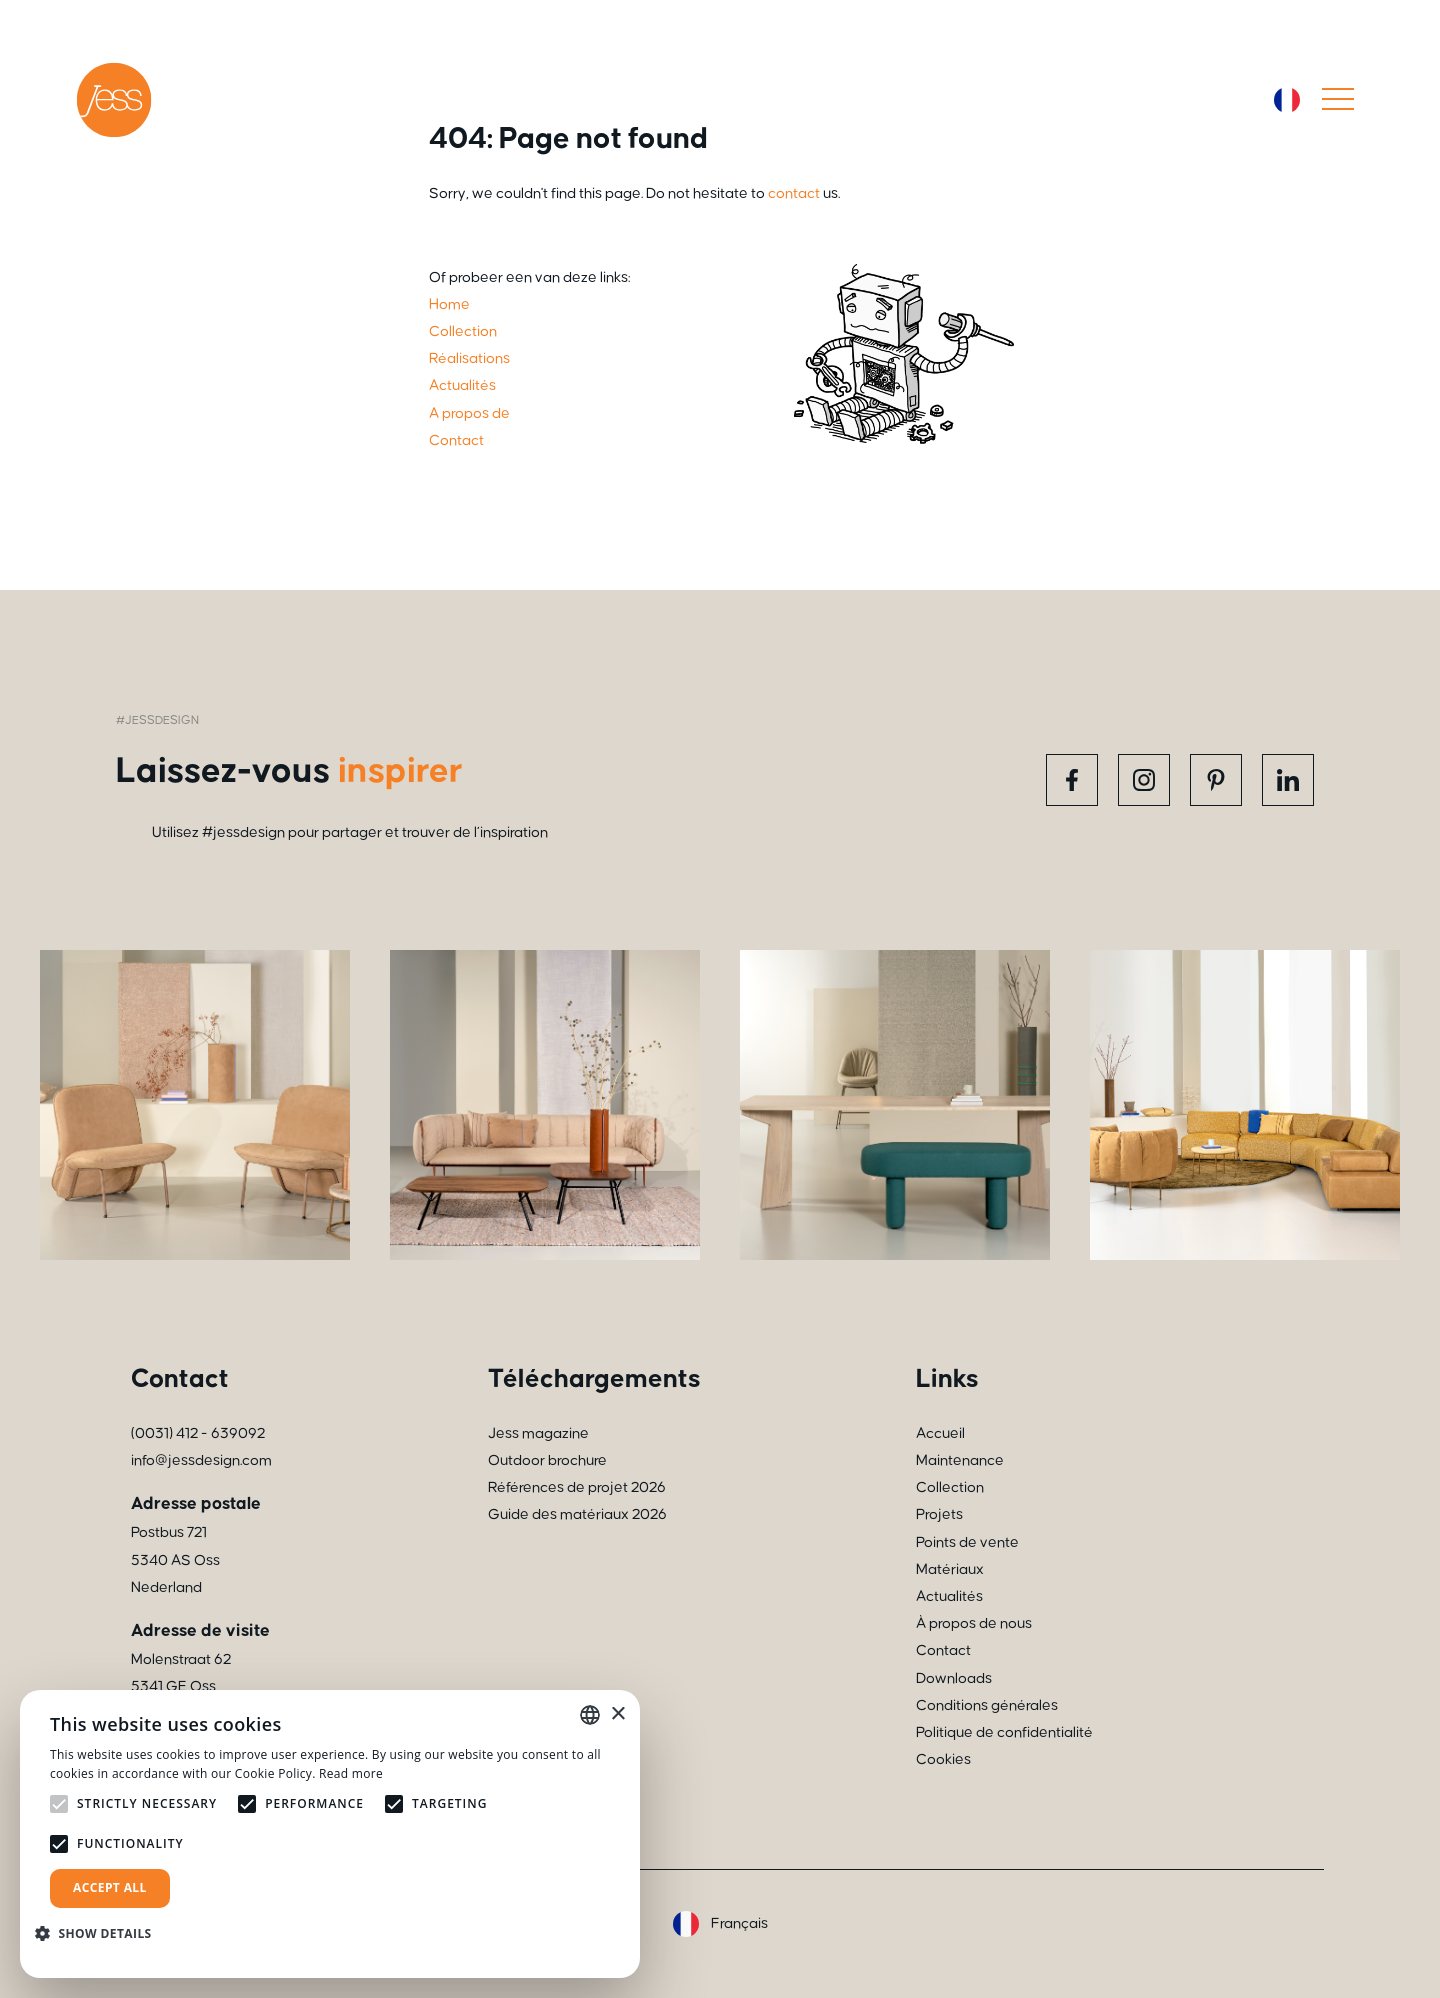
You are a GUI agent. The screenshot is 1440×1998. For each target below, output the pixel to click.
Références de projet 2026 (577, 1487)
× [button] (617, 1714)
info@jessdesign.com (201, 1460)
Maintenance (960, 1460)
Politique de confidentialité (1004, 1732)
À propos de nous (974, 1623)
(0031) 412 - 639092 (198, 1433)
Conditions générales (987, 1705)
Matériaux (950, 1569)
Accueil (940, 1433)
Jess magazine (538, 1433)
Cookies (943, 1759)
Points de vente (967, 1542)
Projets (939, 1514)
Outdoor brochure (547, 1460)
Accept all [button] (110, 1887)
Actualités (949, 1596)
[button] (101, 1933)
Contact (943, 1650)
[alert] (330, 1834)
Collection (950, 1487)
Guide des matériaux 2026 (577, 1514)
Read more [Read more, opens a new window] (351, 1773)
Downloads (954, 1678)
